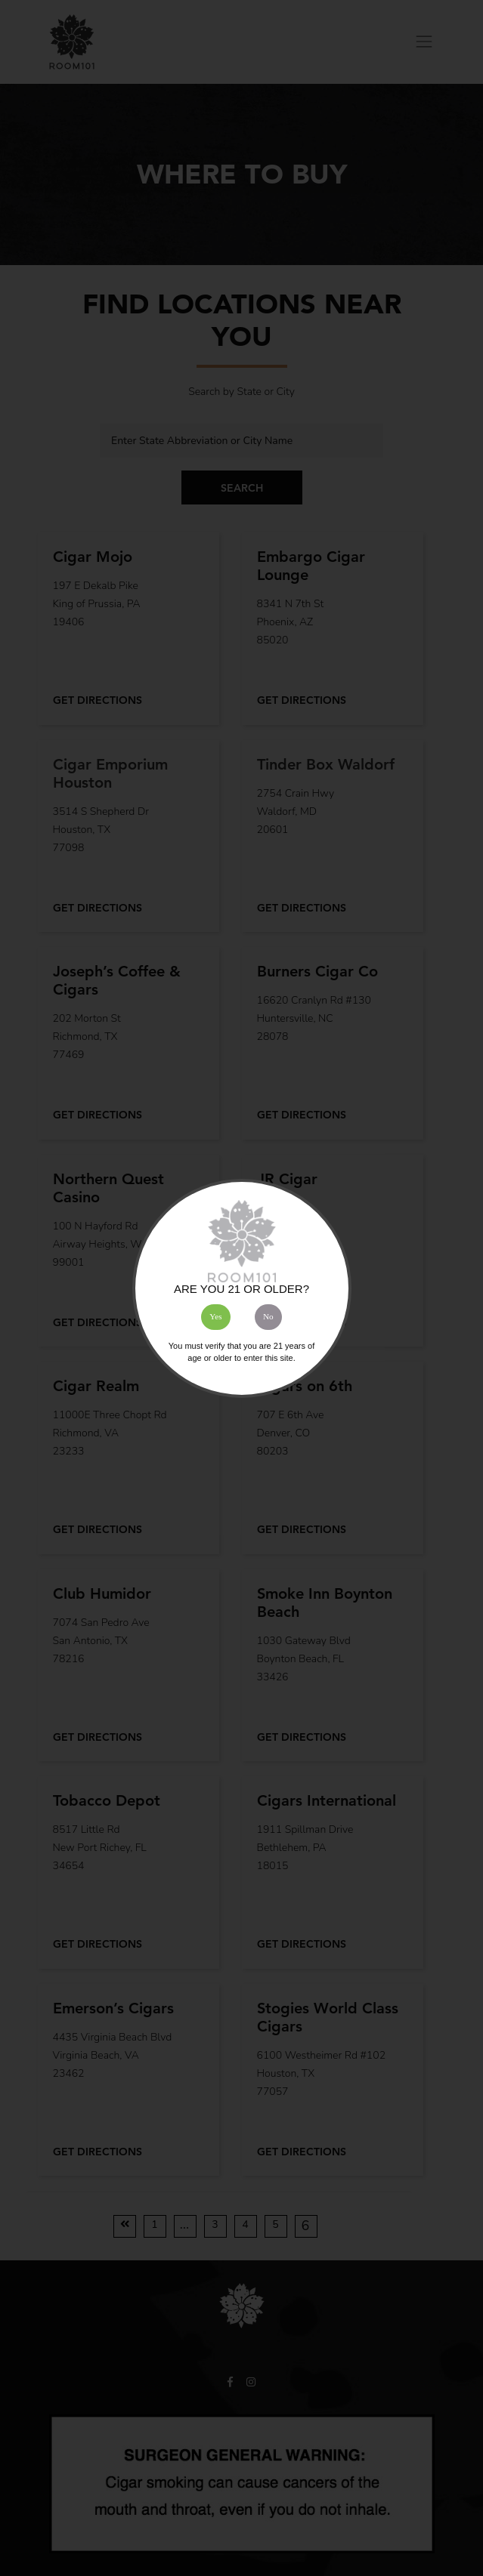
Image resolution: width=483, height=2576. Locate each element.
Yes (215, 1315)
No (268, 1315)
